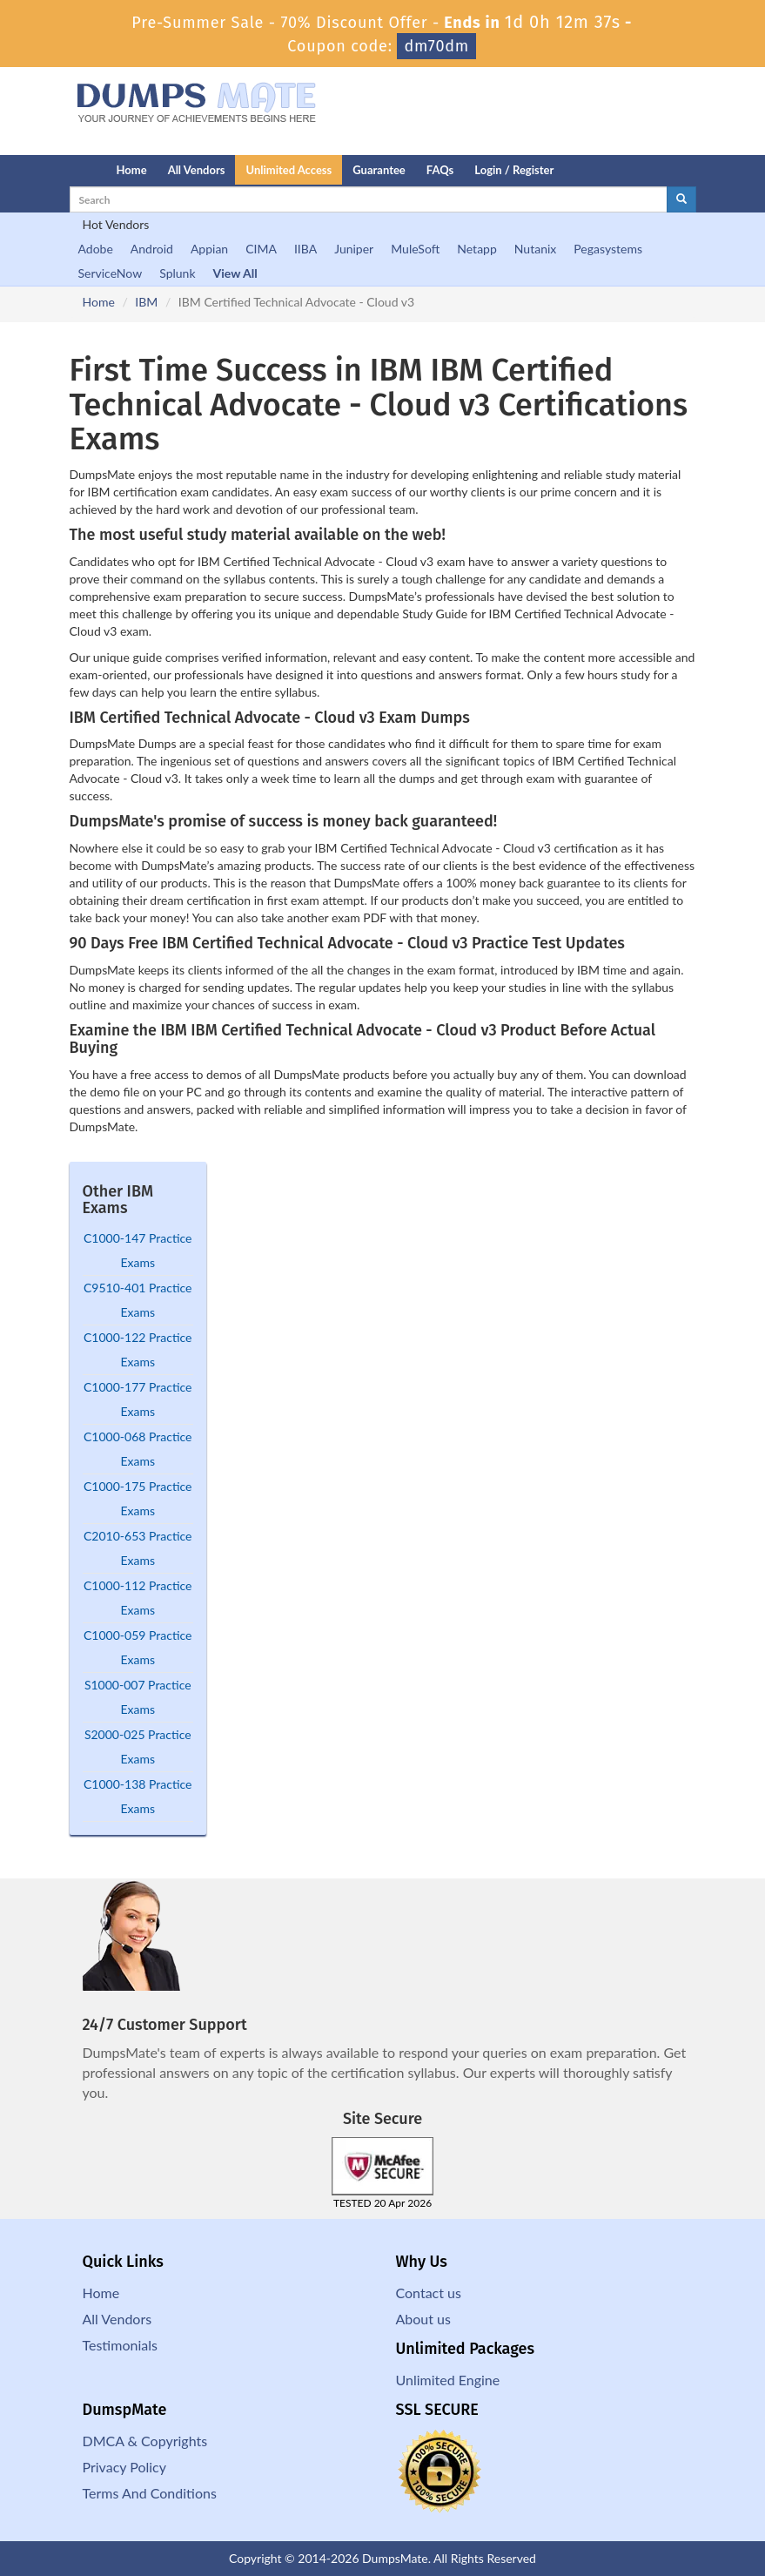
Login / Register (514, 170)
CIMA (261, 248)
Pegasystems (608, 248)
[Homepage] (58, 170)
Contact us (428, 2292)
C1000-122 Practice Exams (137, 1349)
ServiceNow (110, 273)
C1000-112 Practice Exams (137, 1597)
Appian (209, 248)
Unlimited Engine (448, 2379)
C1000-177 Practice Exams (137, 1399)
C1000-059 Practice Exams (137, 1647)
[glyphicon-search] (681, 199)
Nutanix (535, 248)
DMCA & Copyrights (145, 2440)
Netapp (477, 248)
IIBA (305, 248)
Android (152, 248)
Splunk (177, 273)
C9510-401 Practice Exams (137, 1299)
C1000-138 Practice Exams (137, 1796)
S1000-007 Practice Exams (137, 1696)
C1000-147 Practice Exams (137, 1250)
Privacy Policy (125, 2466)
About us (423, 2318)
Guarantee (379, 170)
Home (132, 170)
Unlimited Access (288, 170)
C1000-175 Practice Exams (137, 1498)
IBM (146, 301)
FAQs (439, 170)
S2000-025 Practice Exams (137, 1746)
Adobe (95, 248)
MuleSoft (415, 248)
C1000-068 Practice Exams (137, 1448)
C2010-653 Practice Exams (137, 1548)
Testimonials (120, 2345)
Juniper (353, 248)
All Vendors (196, 170)
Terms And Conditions (150, 2493)
